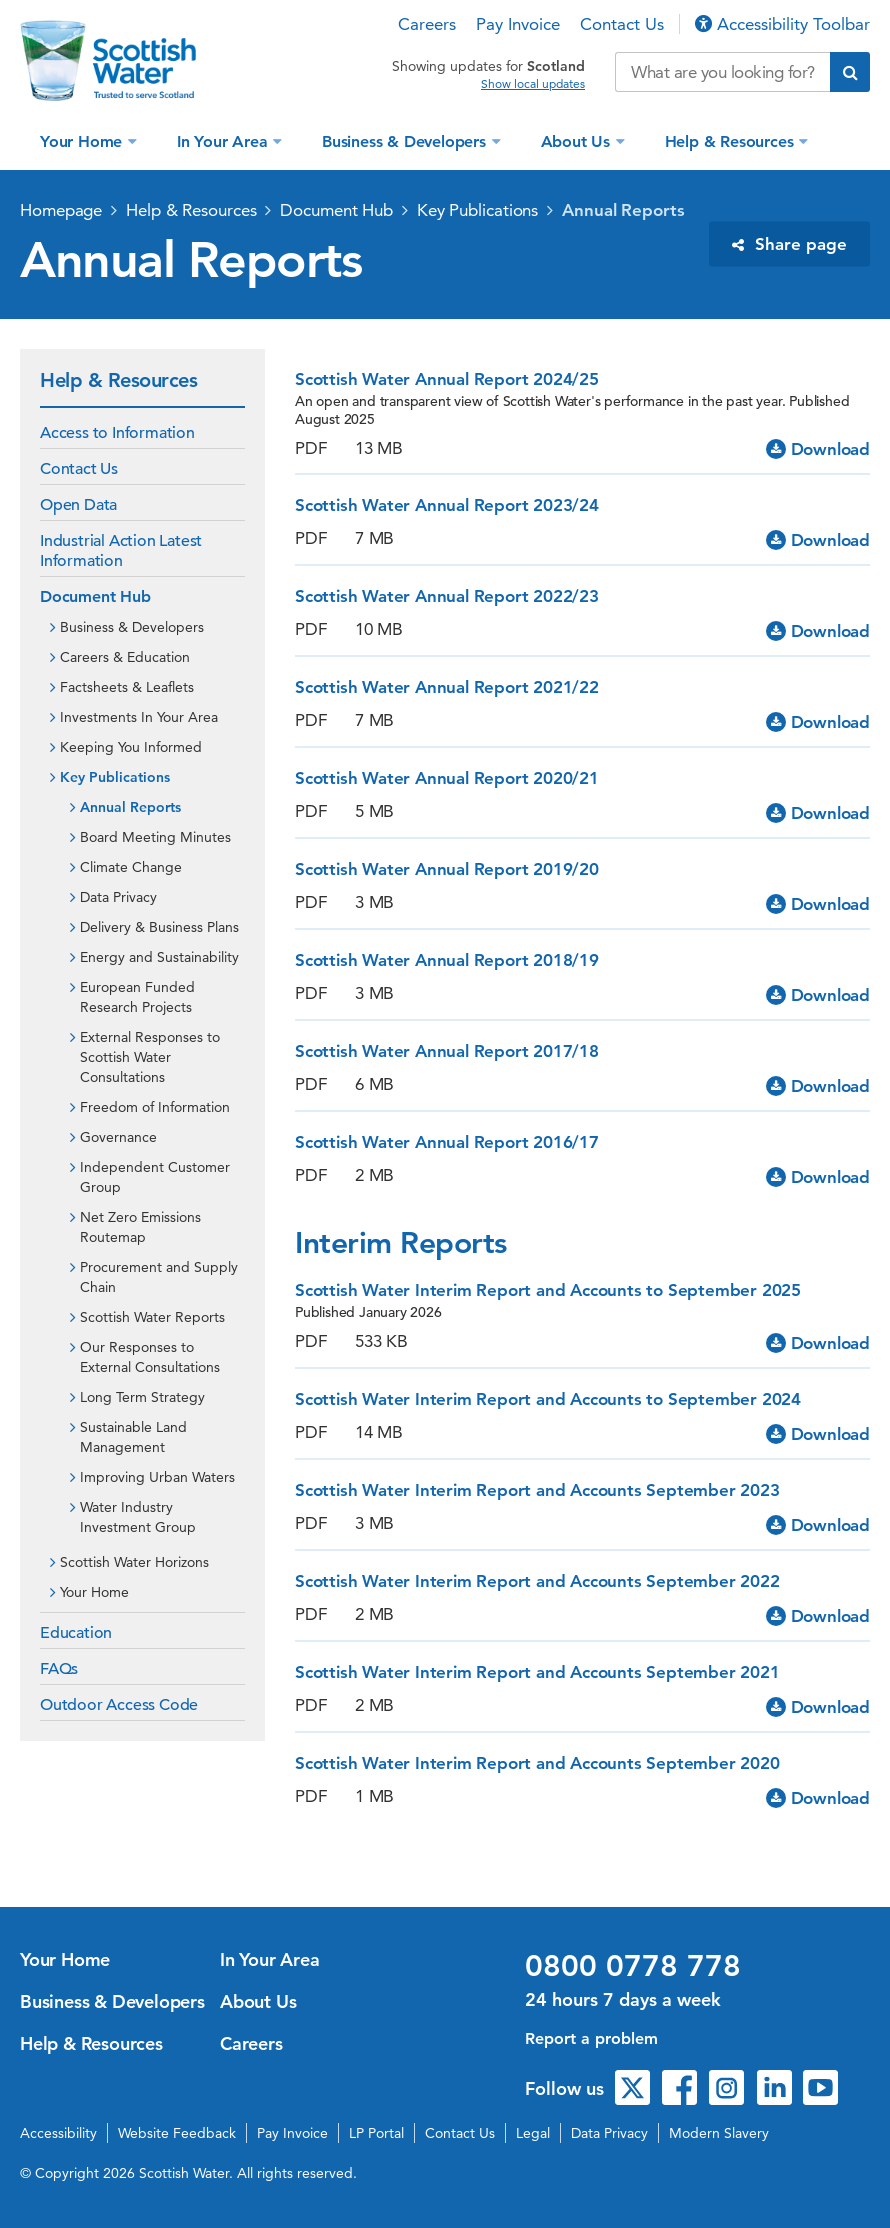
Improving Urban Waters (157, 1477)
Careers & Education (125, 657)
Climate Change (131, 867)
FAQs (59, 1669)
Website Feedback (177, 2133)
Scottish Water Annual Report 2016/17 (447, 1142)
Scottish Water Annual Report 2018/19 (447, 960)
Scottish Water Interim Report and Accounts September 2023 (537, 1490)
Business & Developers (406, 141)
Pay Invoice (518, 24)
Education (76, 1633)
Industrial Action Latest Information (121, 551)
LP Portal (376, 2133)
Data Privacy (118, 897)
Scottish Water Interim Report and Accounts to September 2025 (548, 1290)
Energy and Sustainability (159, 957)
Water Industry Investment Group (138, 1517)
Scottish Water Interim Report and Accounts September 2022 (537, 1581)
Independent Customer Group (155, 1177)
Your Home (83, 141)
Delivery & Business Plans (159, 927)
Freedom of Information (155, 1107)
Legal (533, 2133)
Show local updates (533, 84)
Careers (427, 24)
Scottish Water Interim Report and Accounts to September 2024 (548, 1399)
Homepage (61, 210)
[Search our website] (722, 72)
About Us (578, 141)
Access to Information (117, 433)
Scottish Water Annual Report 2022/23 (447, 596)
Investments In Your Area (139, 717)
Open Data (78, 505)
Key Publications (477, 210)
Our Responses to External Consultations (150, 1357)
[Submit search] (850, 72)
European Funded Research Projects (137, 997)
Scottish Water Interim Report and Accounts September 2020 (537, 1763)
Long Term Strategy (142, 1397)
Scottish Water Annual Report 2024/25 (447, 379)
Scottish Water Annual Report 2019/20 (447, 869)
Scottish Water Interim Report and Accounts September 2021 (537, 1672)
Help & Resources (732, 141)
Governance (118, 1137)
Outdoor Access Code (119, 1705)
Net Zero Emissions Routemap (140, 1227)
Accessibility (58, 2133)
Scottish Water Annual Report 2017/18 (447, 1051)
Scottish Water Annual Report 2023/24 (447, 505)
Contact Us (622, 24)
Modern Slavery (719, 2133)
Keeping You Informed (131, 747)
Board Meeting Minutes (155, 837)
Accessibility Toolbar (782, 24)
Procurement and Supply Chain (159, 1277)
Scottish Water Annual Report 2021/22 (447, 687)
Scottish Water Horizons (134, 1562)
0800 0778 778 (633, 1966)
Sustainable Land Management (133, 1437)
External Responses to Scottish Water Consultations (150, 1057)
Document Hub (336, 210)
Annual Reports (623, 210)
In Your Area (224, 141)
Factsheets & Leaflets (127, 687)
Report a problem (591, 2038)
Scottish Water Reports (152, 1317)
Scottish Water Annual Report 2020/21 (447, 778)
